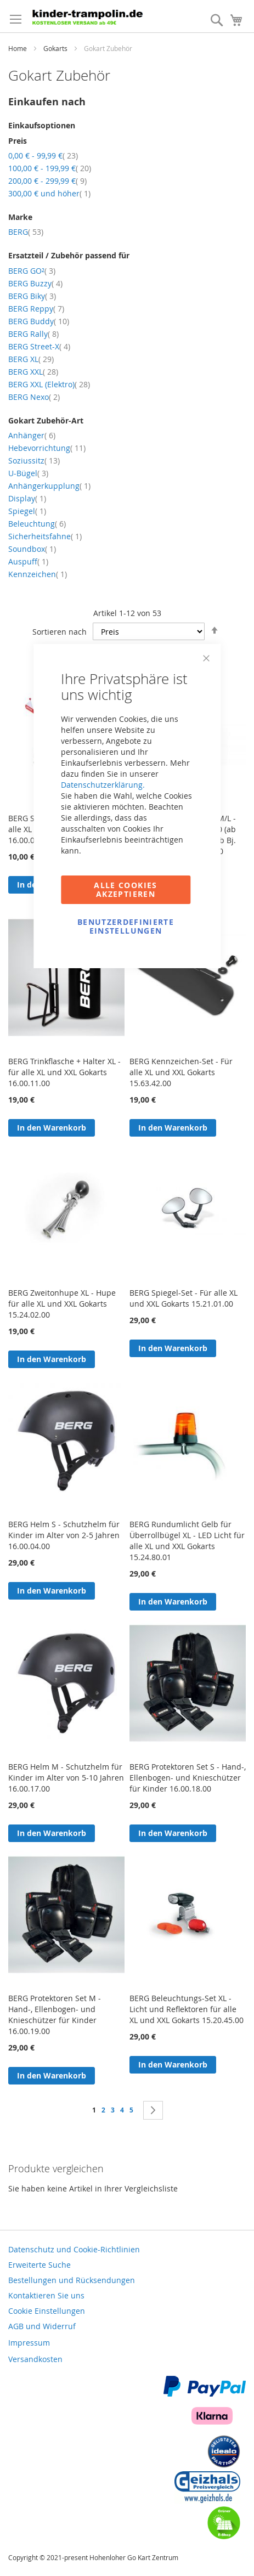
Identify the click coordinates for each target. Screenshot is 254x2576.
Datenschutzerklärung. (103, 784)
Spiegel (27, 511)
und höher (49, 193)
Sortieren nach (59, 631)
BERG (25, 232)
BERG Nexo (34, 397)
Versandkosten (35, 2359)
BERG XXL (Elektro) (49, 384)
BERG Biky (32, 296)
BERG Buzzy (35, 283)
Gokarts (56, 48)
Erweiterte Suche (39, 2264)
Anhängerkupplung (49, 486)
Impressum (29, 2342)
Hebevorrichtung (47, 448)
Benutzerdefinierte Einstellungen (125, 926)
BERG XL (31, 359)
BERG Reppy (36, 308)
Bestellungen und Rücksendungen (71, 2280)
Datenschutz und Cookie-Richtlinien (74, 2249)
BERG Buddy (38, 321)
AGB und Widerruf (42, 2326)
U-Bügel (28, 473)
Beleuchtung (37, 523)
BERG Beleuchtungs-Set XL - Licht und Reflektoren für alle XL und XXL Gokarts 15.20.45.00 (186, 2009)
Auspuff (28, 561)
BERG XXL (33, 371)
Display (27, 498)
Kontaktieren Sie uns (46, 2295)
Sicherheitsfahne (45, 536)
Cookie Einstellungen (46, 2311)
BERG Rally (33, 334)
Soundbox (32, 549)
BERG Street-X (39, 346)
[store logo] (89, 16)
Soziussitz (34, 460)
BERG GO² (31, 270)
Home (18, 48)
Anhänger (31, 435)
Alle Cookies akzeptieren (125, 889)
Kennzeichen (37, 574)
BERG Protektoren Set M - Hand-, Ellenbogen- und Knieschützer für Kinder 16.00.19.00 (54, 2014)
